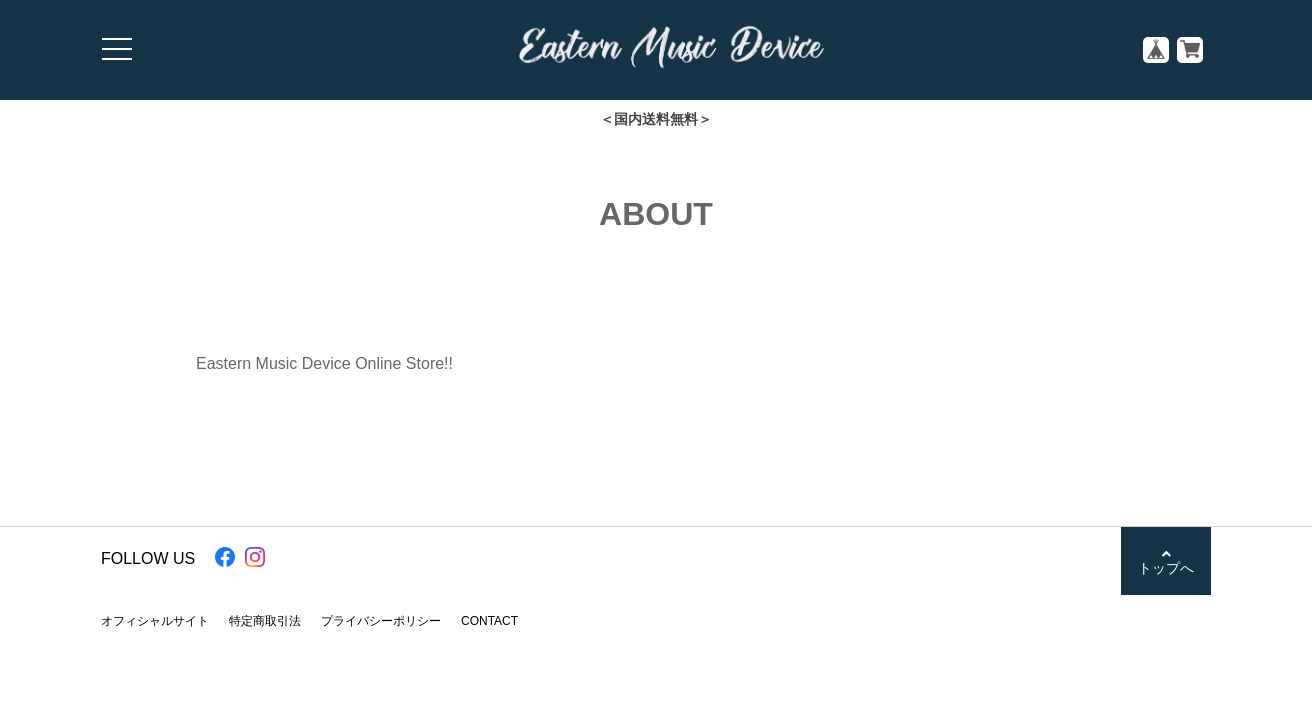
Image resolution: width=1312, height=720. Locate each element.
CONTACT (489, 621)
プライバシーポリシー (381, 621)
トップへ (1166, 561)
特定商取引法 (265, 621)
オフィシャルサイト (155, 621)
